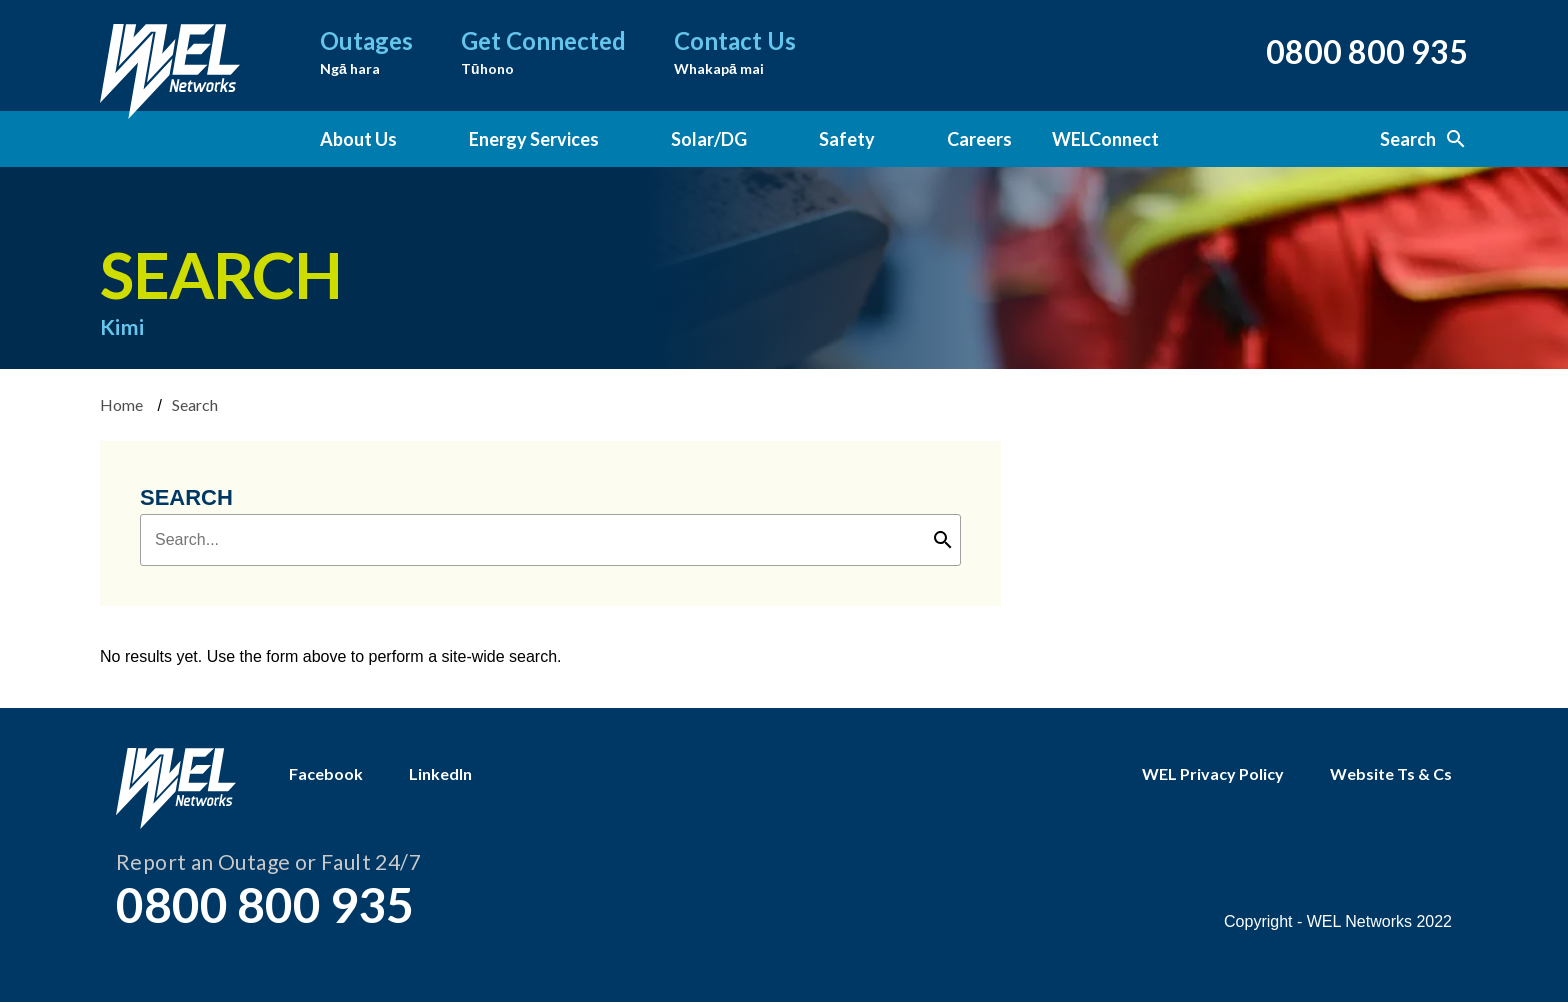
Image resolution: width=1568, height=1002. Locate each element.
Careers (979, 139)
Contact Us (735, 53)
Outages (366, 53)
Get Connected (543, 53)
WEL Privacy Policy (1213, 773)
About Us (358, 139)
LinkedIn (440, 773)
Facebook (326, 773)
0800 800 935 (1367, 51)
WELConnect (1105, 139)
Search (1424, 139)
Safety (847, 139)
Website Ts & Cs (1391, 773)
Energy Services (534, 139)
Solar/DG (709, 139)
